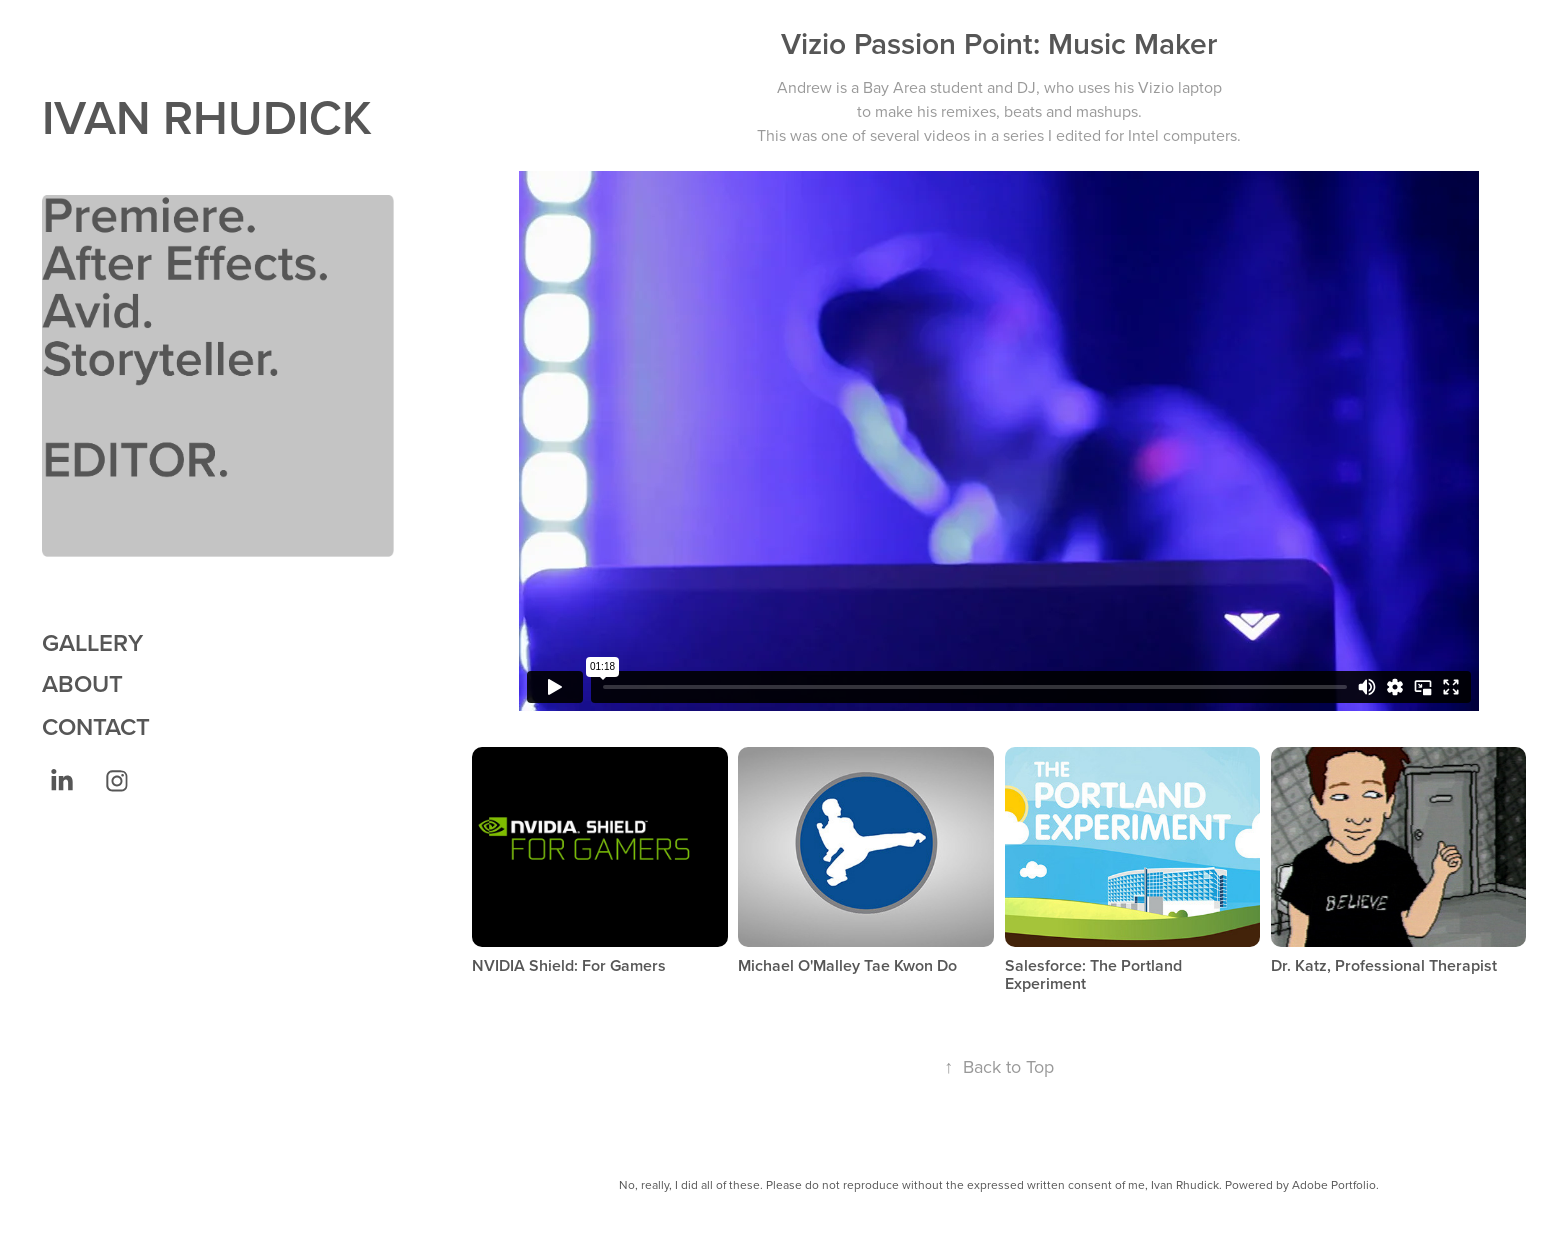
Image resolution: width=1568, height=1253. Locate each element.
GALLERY (92, 642)
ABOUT (82, 683)
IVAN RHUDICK (207, 116)
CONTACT (96, 726)
